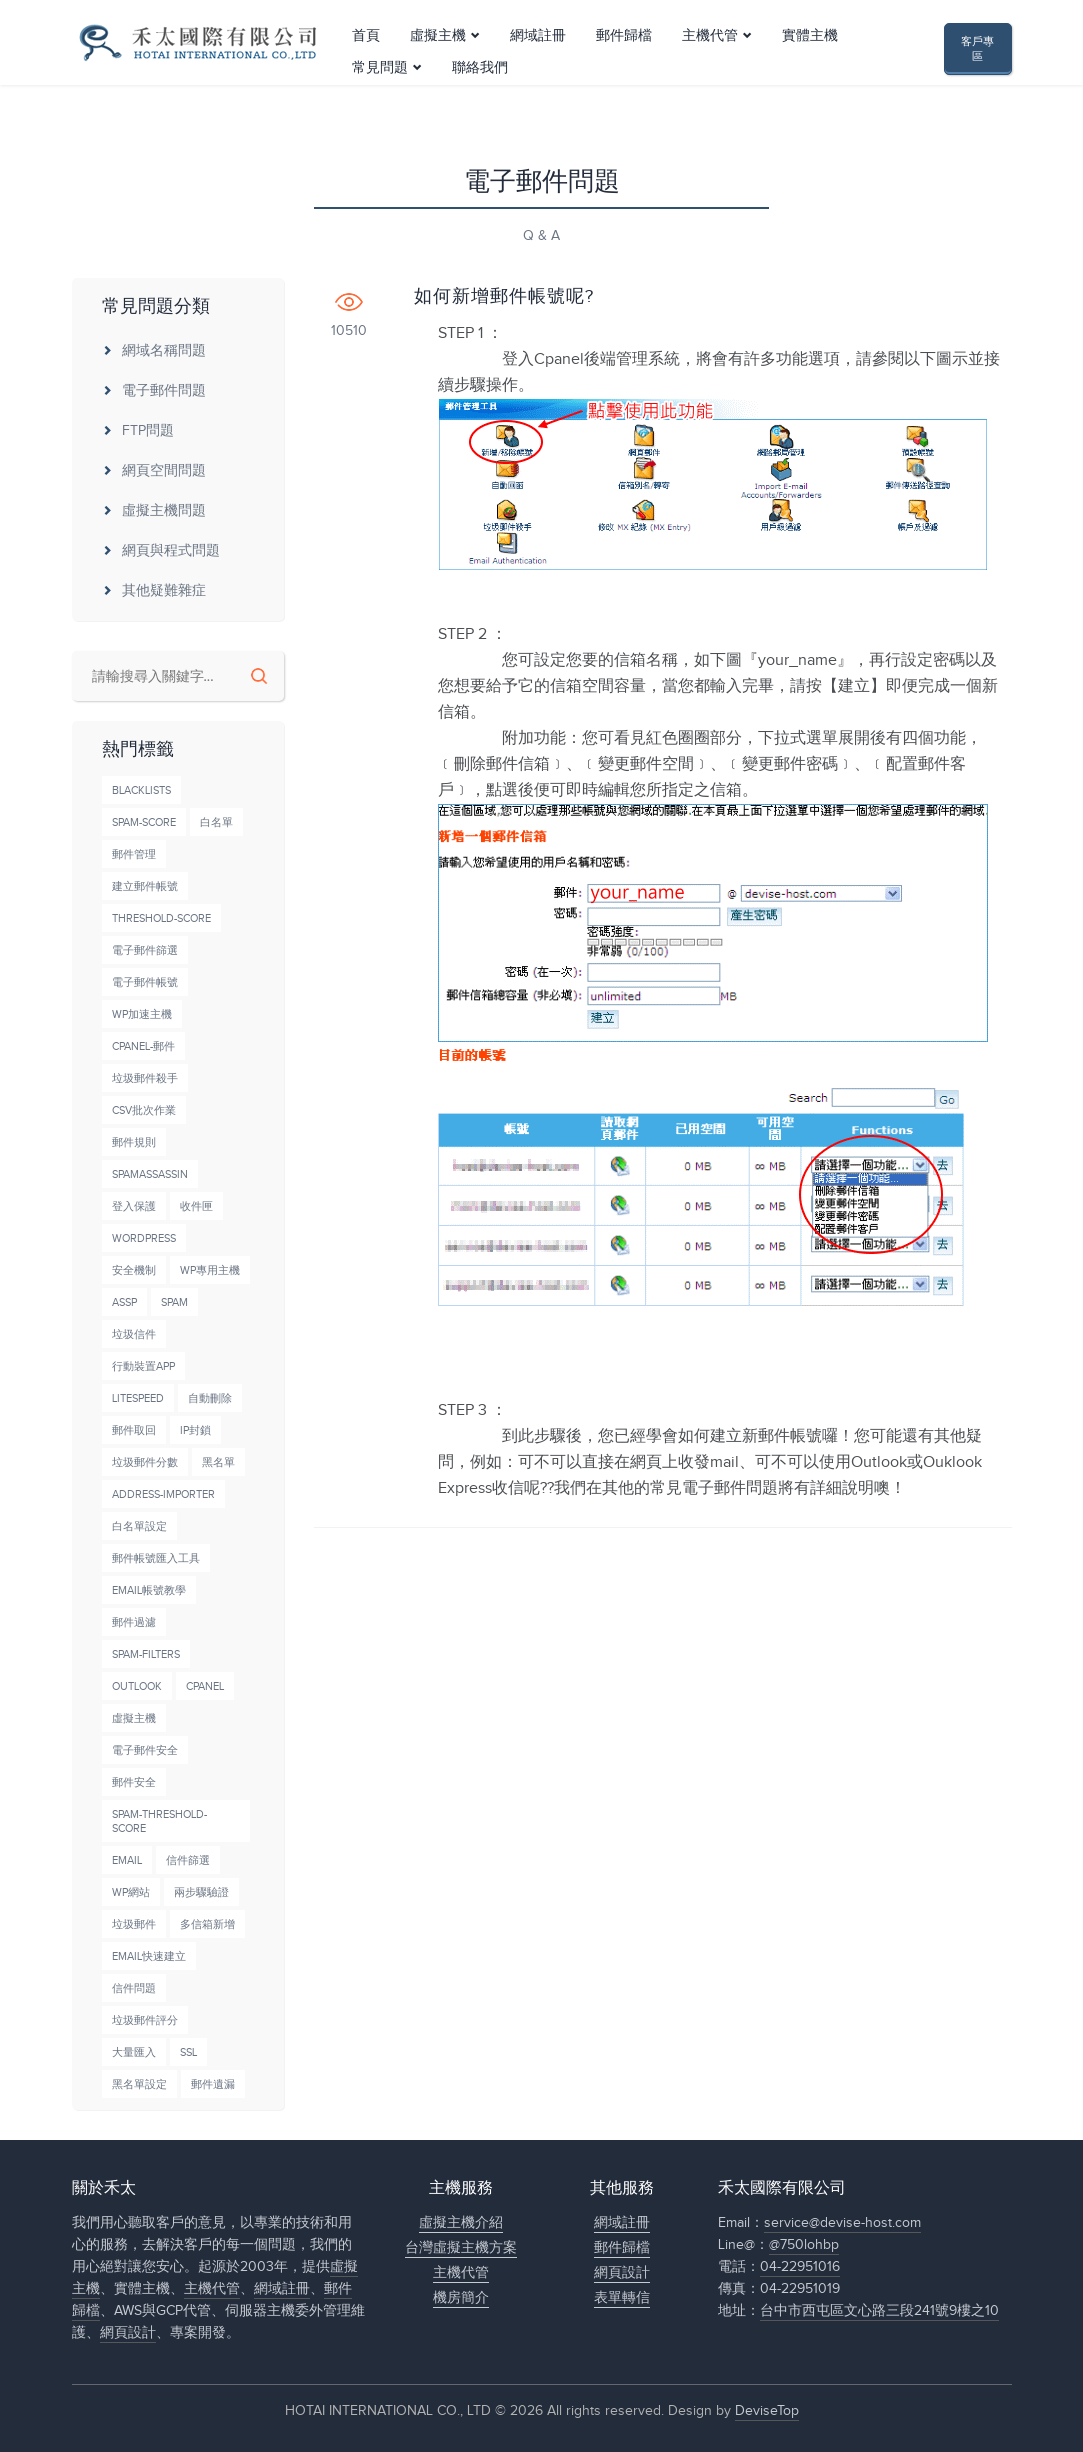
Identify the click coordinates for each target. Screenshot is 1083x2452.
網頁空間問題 (154, 471)
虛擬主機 (438, 63)
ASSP (124, 1302)
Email (127, 1860)
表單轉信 (622, 2298)
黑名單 (218, 1462)
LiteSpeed (138, 1398)
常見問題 (380, 95)
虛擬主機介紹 (461, 2223)
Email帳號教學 (149, 1590)
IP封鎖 (195, 1430)
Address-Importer (163, 1494)
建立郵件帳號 (145, 886)
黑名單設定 (139, 2084)
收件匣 (196, 1206)
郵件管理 (134, 854)
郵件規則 (134, 1142)
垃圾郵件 (134, 1924)
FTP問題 (138, 431)
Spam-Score (144, 822)
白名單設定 (139, 1526)
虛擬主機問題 (154, 511)
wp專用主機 (210, 1270)
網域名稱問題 (154, 351)
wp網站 (131, 1892)
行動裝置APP (143, 1366)
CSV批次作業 (144, 1110)
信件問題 (134, 1988)
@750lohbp (804, 2245)
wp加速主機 (142, 1014)
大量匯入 (134, 2052)
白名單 (216, 822)
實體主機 (810, 63)
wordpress (144, 1238)
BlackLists (141, 790)
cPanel (205, 1686)
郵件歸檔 (624, 63)
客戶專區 (977, 63)
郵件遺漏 (213, 2084)
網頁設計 (128, 2333)
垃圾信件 (134, 1334)
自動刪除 (210, 1398)
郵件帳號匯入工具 (156, 1558)
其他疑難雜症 (154, 591)
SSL (188, 2052)
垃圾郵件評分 (145, 2020)
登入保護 (134, 1206)
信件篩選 (188, 1860)
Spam (174, 1302)
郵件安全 (134, 1782)
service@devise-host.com (842, 2223)
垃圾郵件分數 (145, 1462)
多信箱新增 (207, 1924)
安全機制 (134, 1270)
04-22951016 (800, 2267)
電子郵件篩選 (145, 950)
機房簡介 (461, 2298)
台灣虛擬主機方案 (461, 2248)
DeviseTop (767, 2411)
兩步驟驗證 (201, 1892)
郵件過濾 (134, 1622)
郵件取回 (134, 1430)
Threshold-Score (161, 918)
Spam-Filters (146, 1654)
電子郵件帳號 (145, 982)
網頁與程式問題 (161, 551)
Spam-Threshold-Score (159, 1821)
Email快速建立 (149, 1956)
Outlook (137, 1686)
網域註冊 (538, 63)
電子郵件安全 (145, 1750)
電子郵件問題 (154, 391)
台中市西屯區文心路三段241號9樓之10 (879, 2311)
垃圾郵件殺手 (145, 1078)
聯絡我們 (480, 95)
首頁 (366, 63)
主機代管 (710, 63)
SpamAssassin (150, 1174)
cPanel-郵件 (143, 1046)
